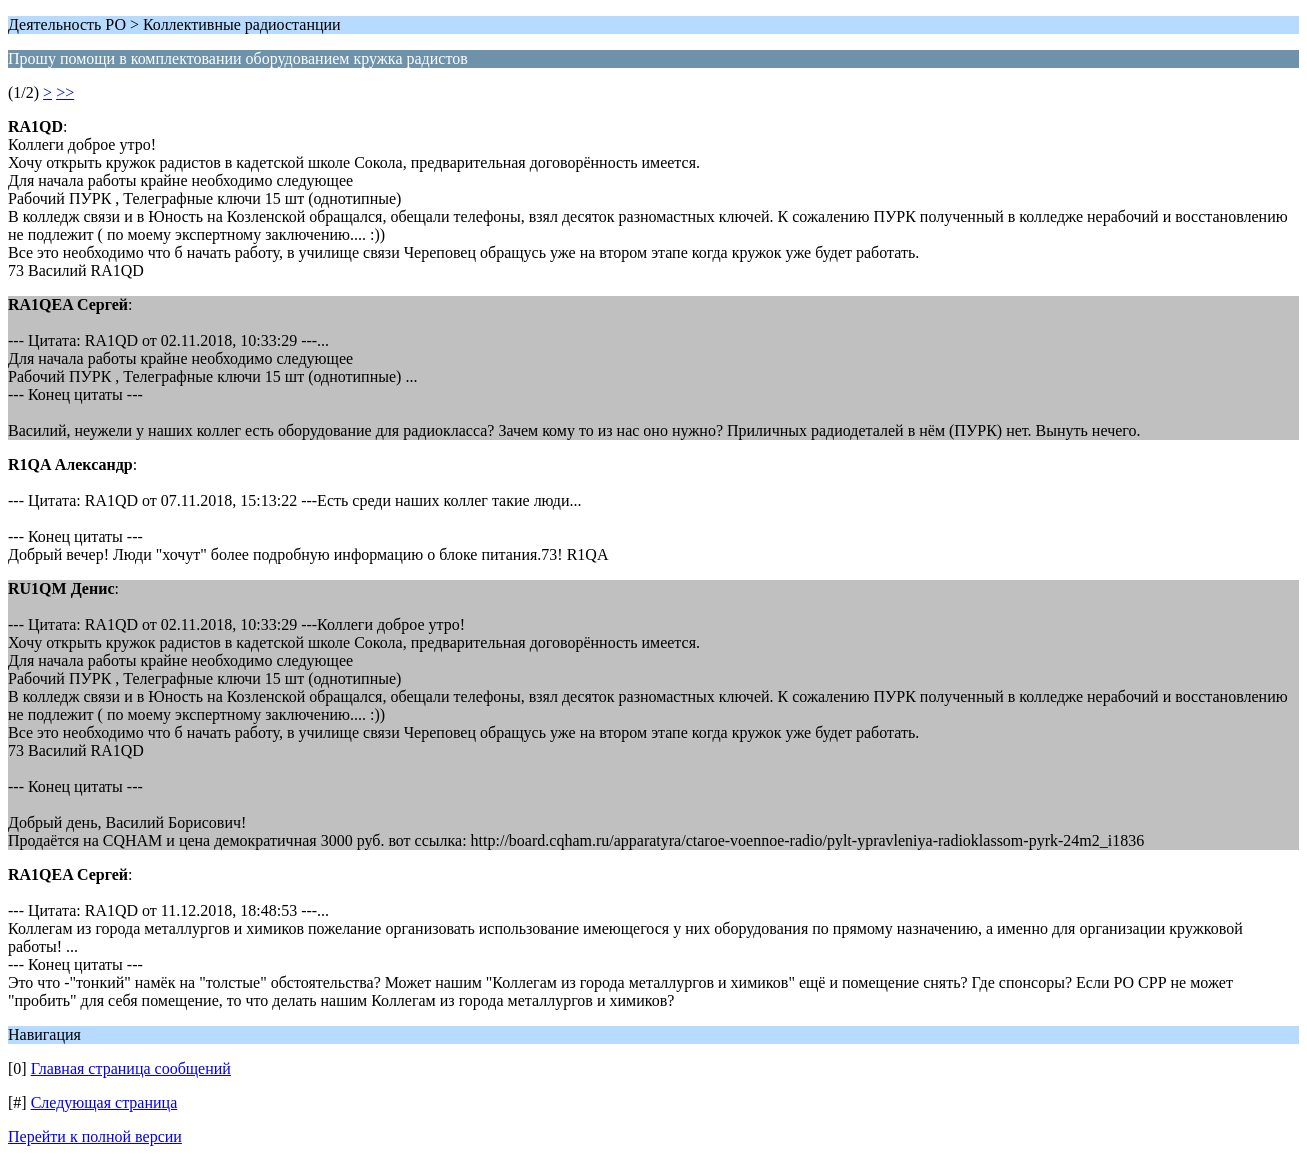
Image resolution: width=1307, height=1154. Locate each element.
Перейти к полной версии (95, 1136)
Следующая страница (104, 1102)
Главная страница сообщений (131, 1068)
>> (65, 92)
